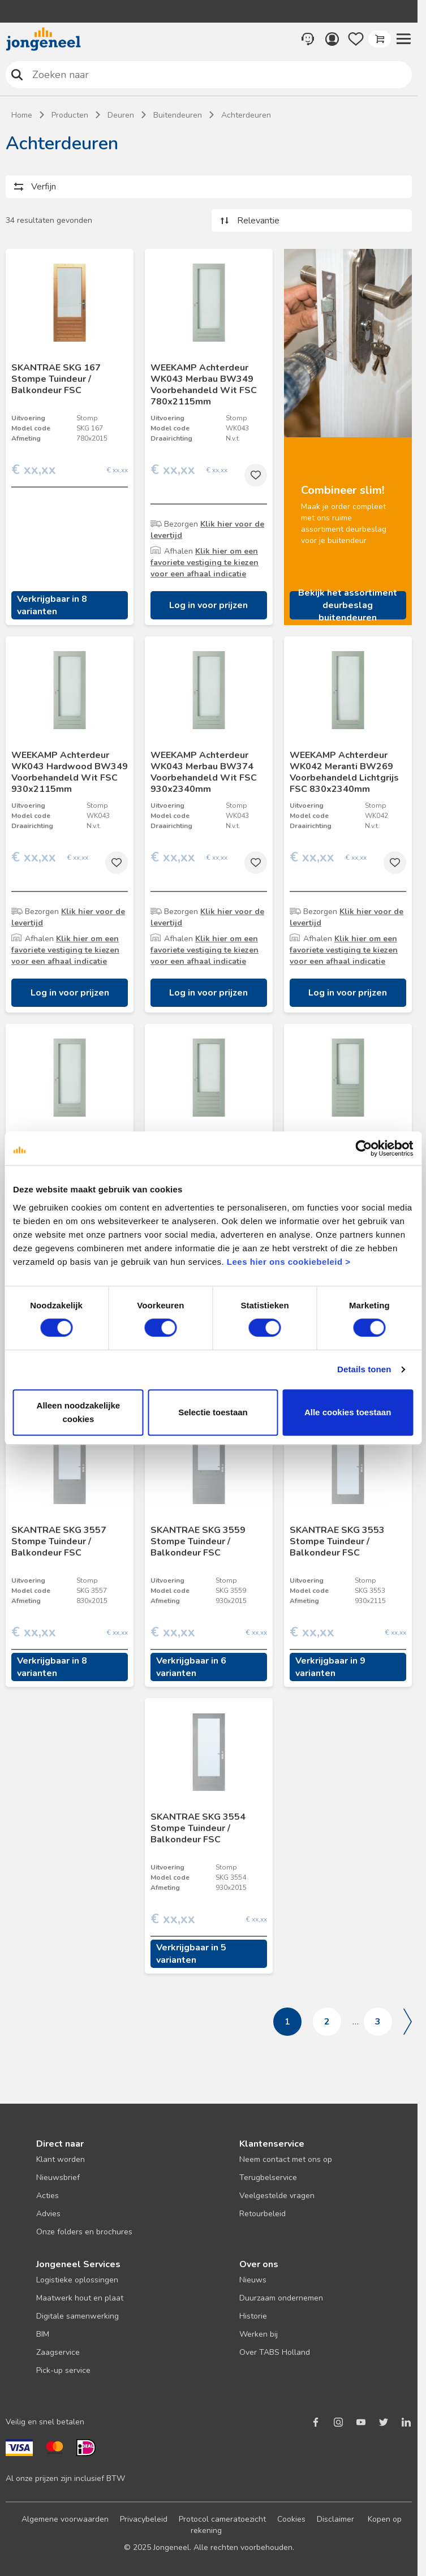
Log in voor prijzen (208, 605)
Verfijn (43, 186)
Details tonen (364, 1369)
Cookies (291, 2519)
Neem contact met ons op (285, 2159)
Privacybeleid (143, 2519)
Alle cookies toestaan (347, 1412)
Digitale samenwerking (77, 2316)
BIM (42, 2334)
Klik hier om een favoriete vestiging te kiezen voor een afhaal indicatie (204, 562)
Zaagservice (58, 2352)
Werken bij (258, 2334)
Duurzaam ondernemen (281, 2298)
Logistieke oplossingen (77, 2280)
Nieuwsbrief (58, 2177)
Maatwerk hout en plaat (79, 2298)
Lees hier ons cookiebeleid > (289, 1262)
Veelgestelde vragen (277, 2195)
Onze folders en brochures (84, 2231)
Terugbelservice (268, 2177)
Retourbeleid (262, 2213)
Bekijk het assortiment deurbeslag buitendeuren (347, 605)
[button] (403, 39)
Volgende (407, 2022)
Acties (47, 2195)
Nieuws (252, 2280)
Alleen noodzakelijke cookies (79, 1412)
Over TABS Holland (274, 2352)
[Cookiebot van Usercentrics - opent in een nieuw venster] (363, 1148)
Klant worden (60, 2159)
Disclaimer (335, 2519)
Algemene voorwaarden (65, 2519)
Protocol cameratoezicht (222, 2519)
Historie (253, 2316)
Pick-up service (63, 2370)
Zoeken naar (17, 74)
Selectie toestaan (213, 1412)
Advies (48, 2213)
